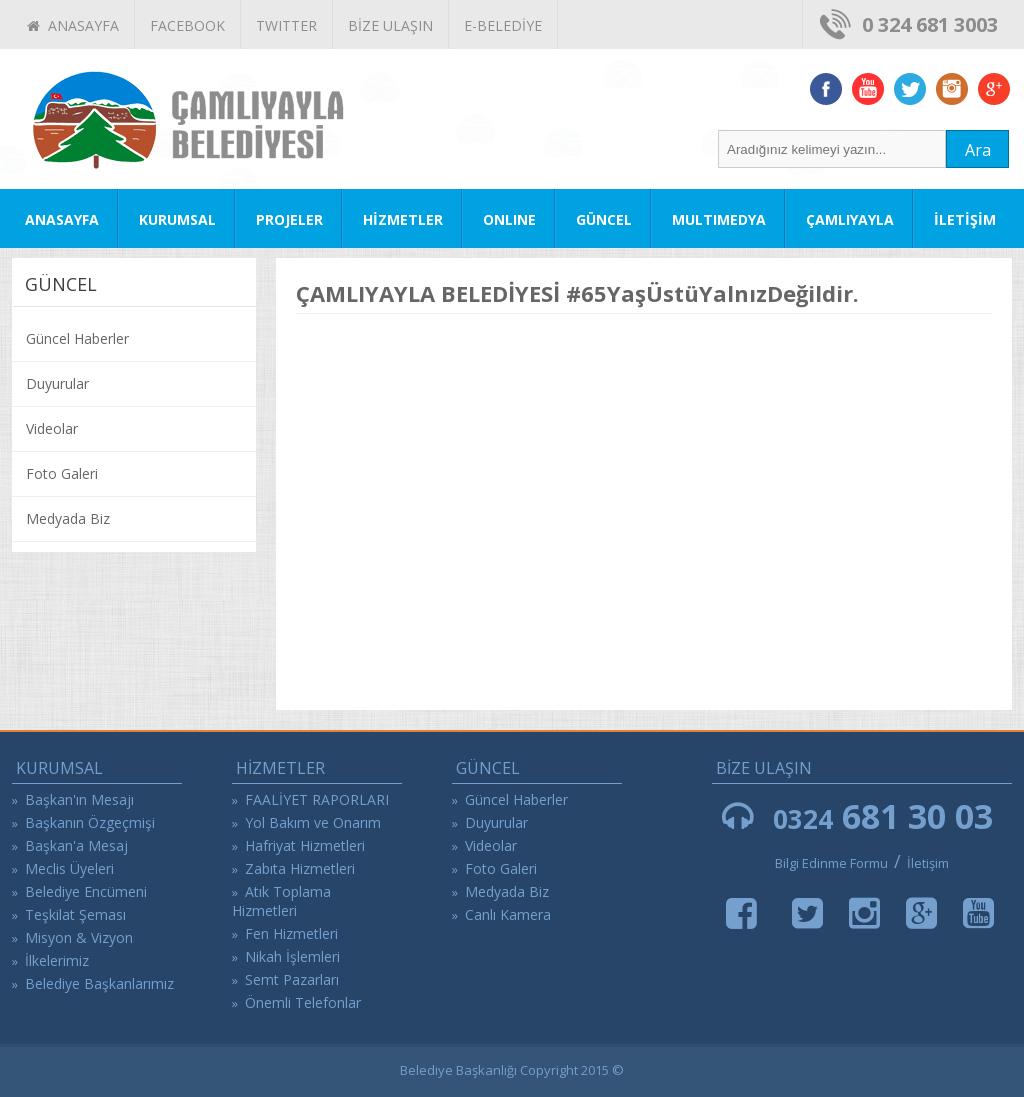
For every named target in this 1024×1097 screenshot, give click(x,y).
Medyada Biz (68, 518)
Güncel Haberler (77, 338)
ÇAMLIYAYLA (850, 219)
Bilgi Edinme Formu (831, 863)
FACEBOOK (187, 25)
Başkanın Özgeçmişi (90, 822)
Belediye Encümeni (86, 891)
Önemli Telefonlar (303, 1002)
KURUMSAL (177, 219)
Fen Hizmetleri (291, 933)
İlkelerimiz (57, 960)
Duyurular (57, 383)
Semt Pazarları (292, 979)
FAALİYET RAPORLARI (317, 799)
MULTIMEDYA (719, 219)
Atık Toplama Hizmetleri (281, 901)
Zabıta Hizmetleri (300, 868)
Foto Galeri (62, 473)
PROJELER (289, 219)
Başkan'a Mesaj (76, 845)
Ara (978, 150)
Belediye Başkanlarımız (99, 983)
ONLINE (509, 219)
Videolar (52, 428)
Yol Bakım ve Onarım (313, 822)
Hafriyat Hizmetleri (305, 845)
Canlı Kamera (508, 914)
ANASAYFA (73, 25)
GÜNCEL (604, 219)
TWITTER (286, 25)
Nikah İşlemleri (292, 956)
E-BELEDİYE (503, 25)
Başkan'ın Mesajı (79, 799)
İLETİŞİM (965, 219)
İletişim (928, 863)
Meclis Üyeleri (69, 868)
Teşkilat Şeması (75, 914)
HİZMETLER (403, 219)
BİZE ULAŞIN (390, 25)
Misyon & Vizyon (79, 937)
